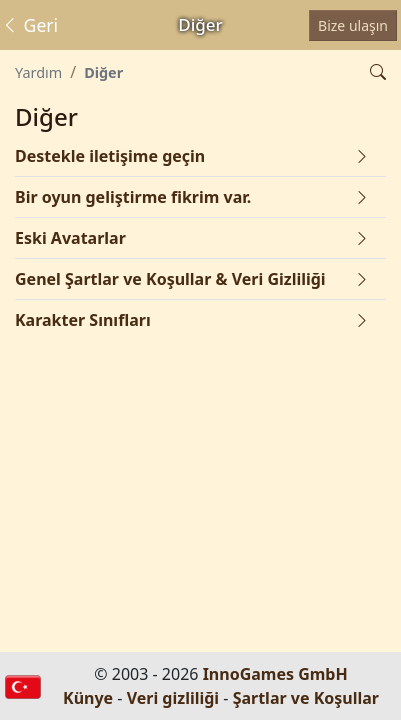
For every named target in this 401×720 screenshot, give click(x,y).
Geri (29, 25)
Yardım (38, 72)
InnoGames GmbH (275, 674)
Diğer (103, 72)
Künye (88, 698)
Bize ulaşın (353, 25)
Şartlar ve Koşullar (306, 698)
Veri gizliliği (173, 698)
